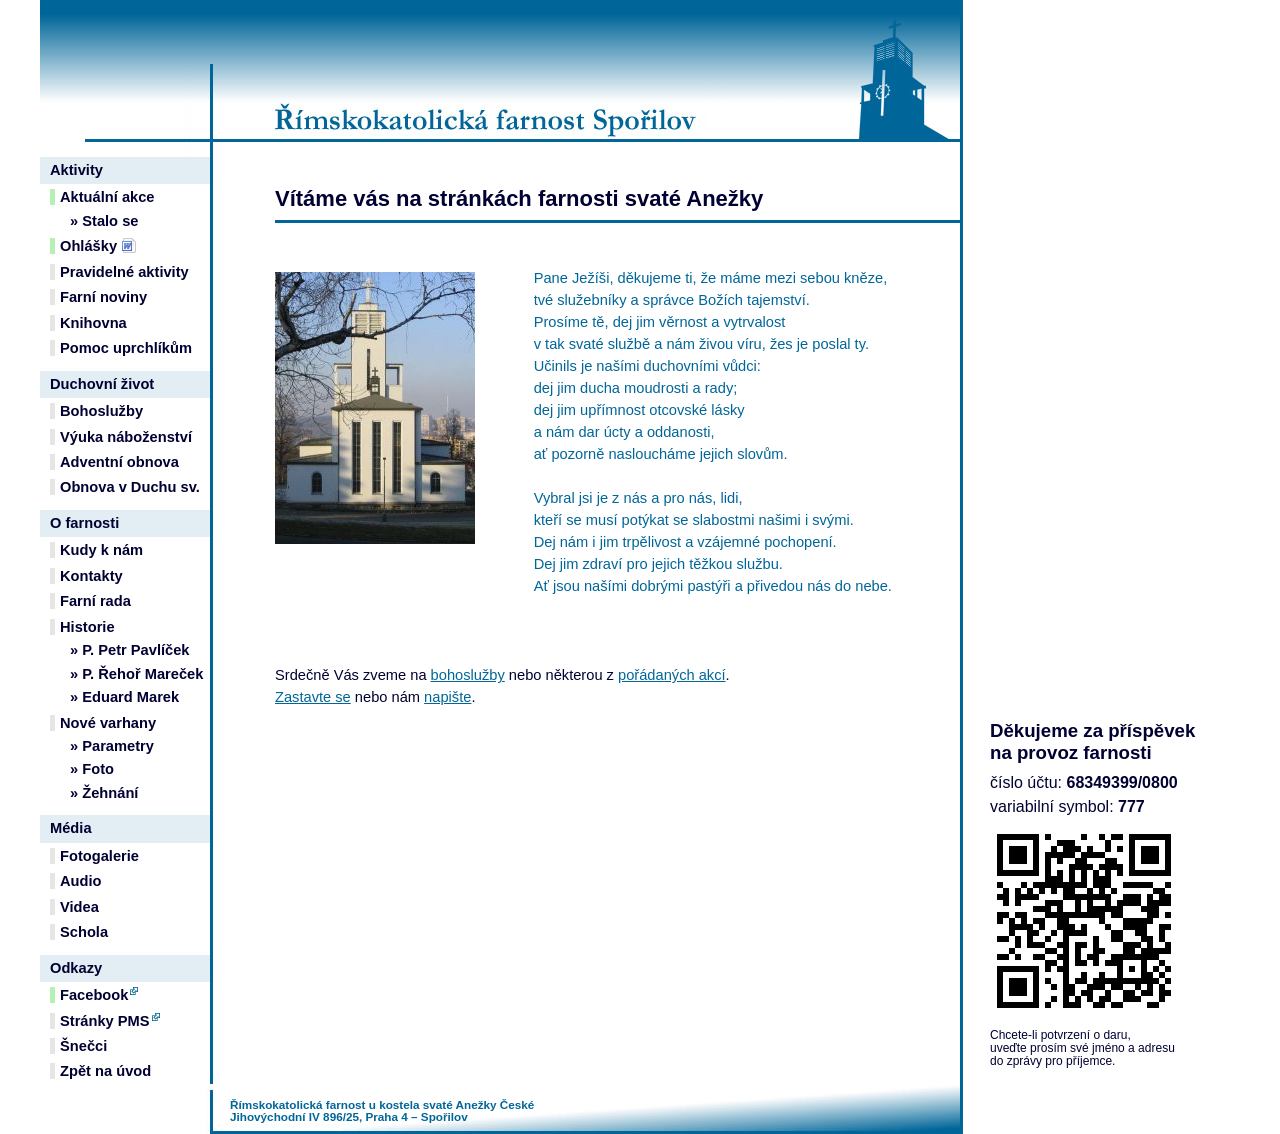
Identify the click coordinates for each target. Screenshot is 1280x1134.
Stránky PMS (105, 1021)
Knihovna (93, 323)
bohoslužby (468, 675)
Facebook (94, 995)
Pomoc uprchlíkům (126, 348)
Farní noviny (103, 297)
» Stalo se (104, 221)
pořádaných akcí (672, 675)
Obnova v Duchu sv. (130, 487)
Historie (87, 627)
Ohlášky (88, 246)
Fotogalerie (99, 856)
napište (447, 697)
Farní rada (95, 601)
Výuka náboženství (126, 437)
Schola (84, 932)
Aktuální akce (107, 197)
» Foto (92, 769)
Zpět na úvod (105, 1071)
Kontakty (91, 576)
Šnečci (83, 1046)
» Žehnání (104, 793)
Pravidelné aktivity (124, 272)
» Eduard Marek (124, 697)
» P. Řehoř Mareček (136, 674)
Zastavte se (313, 697)
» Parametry (112, 746)
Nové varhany (108, 723)
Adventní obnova (119, 462)
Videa (79, 907)
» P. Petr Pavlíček (130, 650)
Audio (81, 881)
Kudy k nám (101, 550)
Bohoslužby (101, 411)
